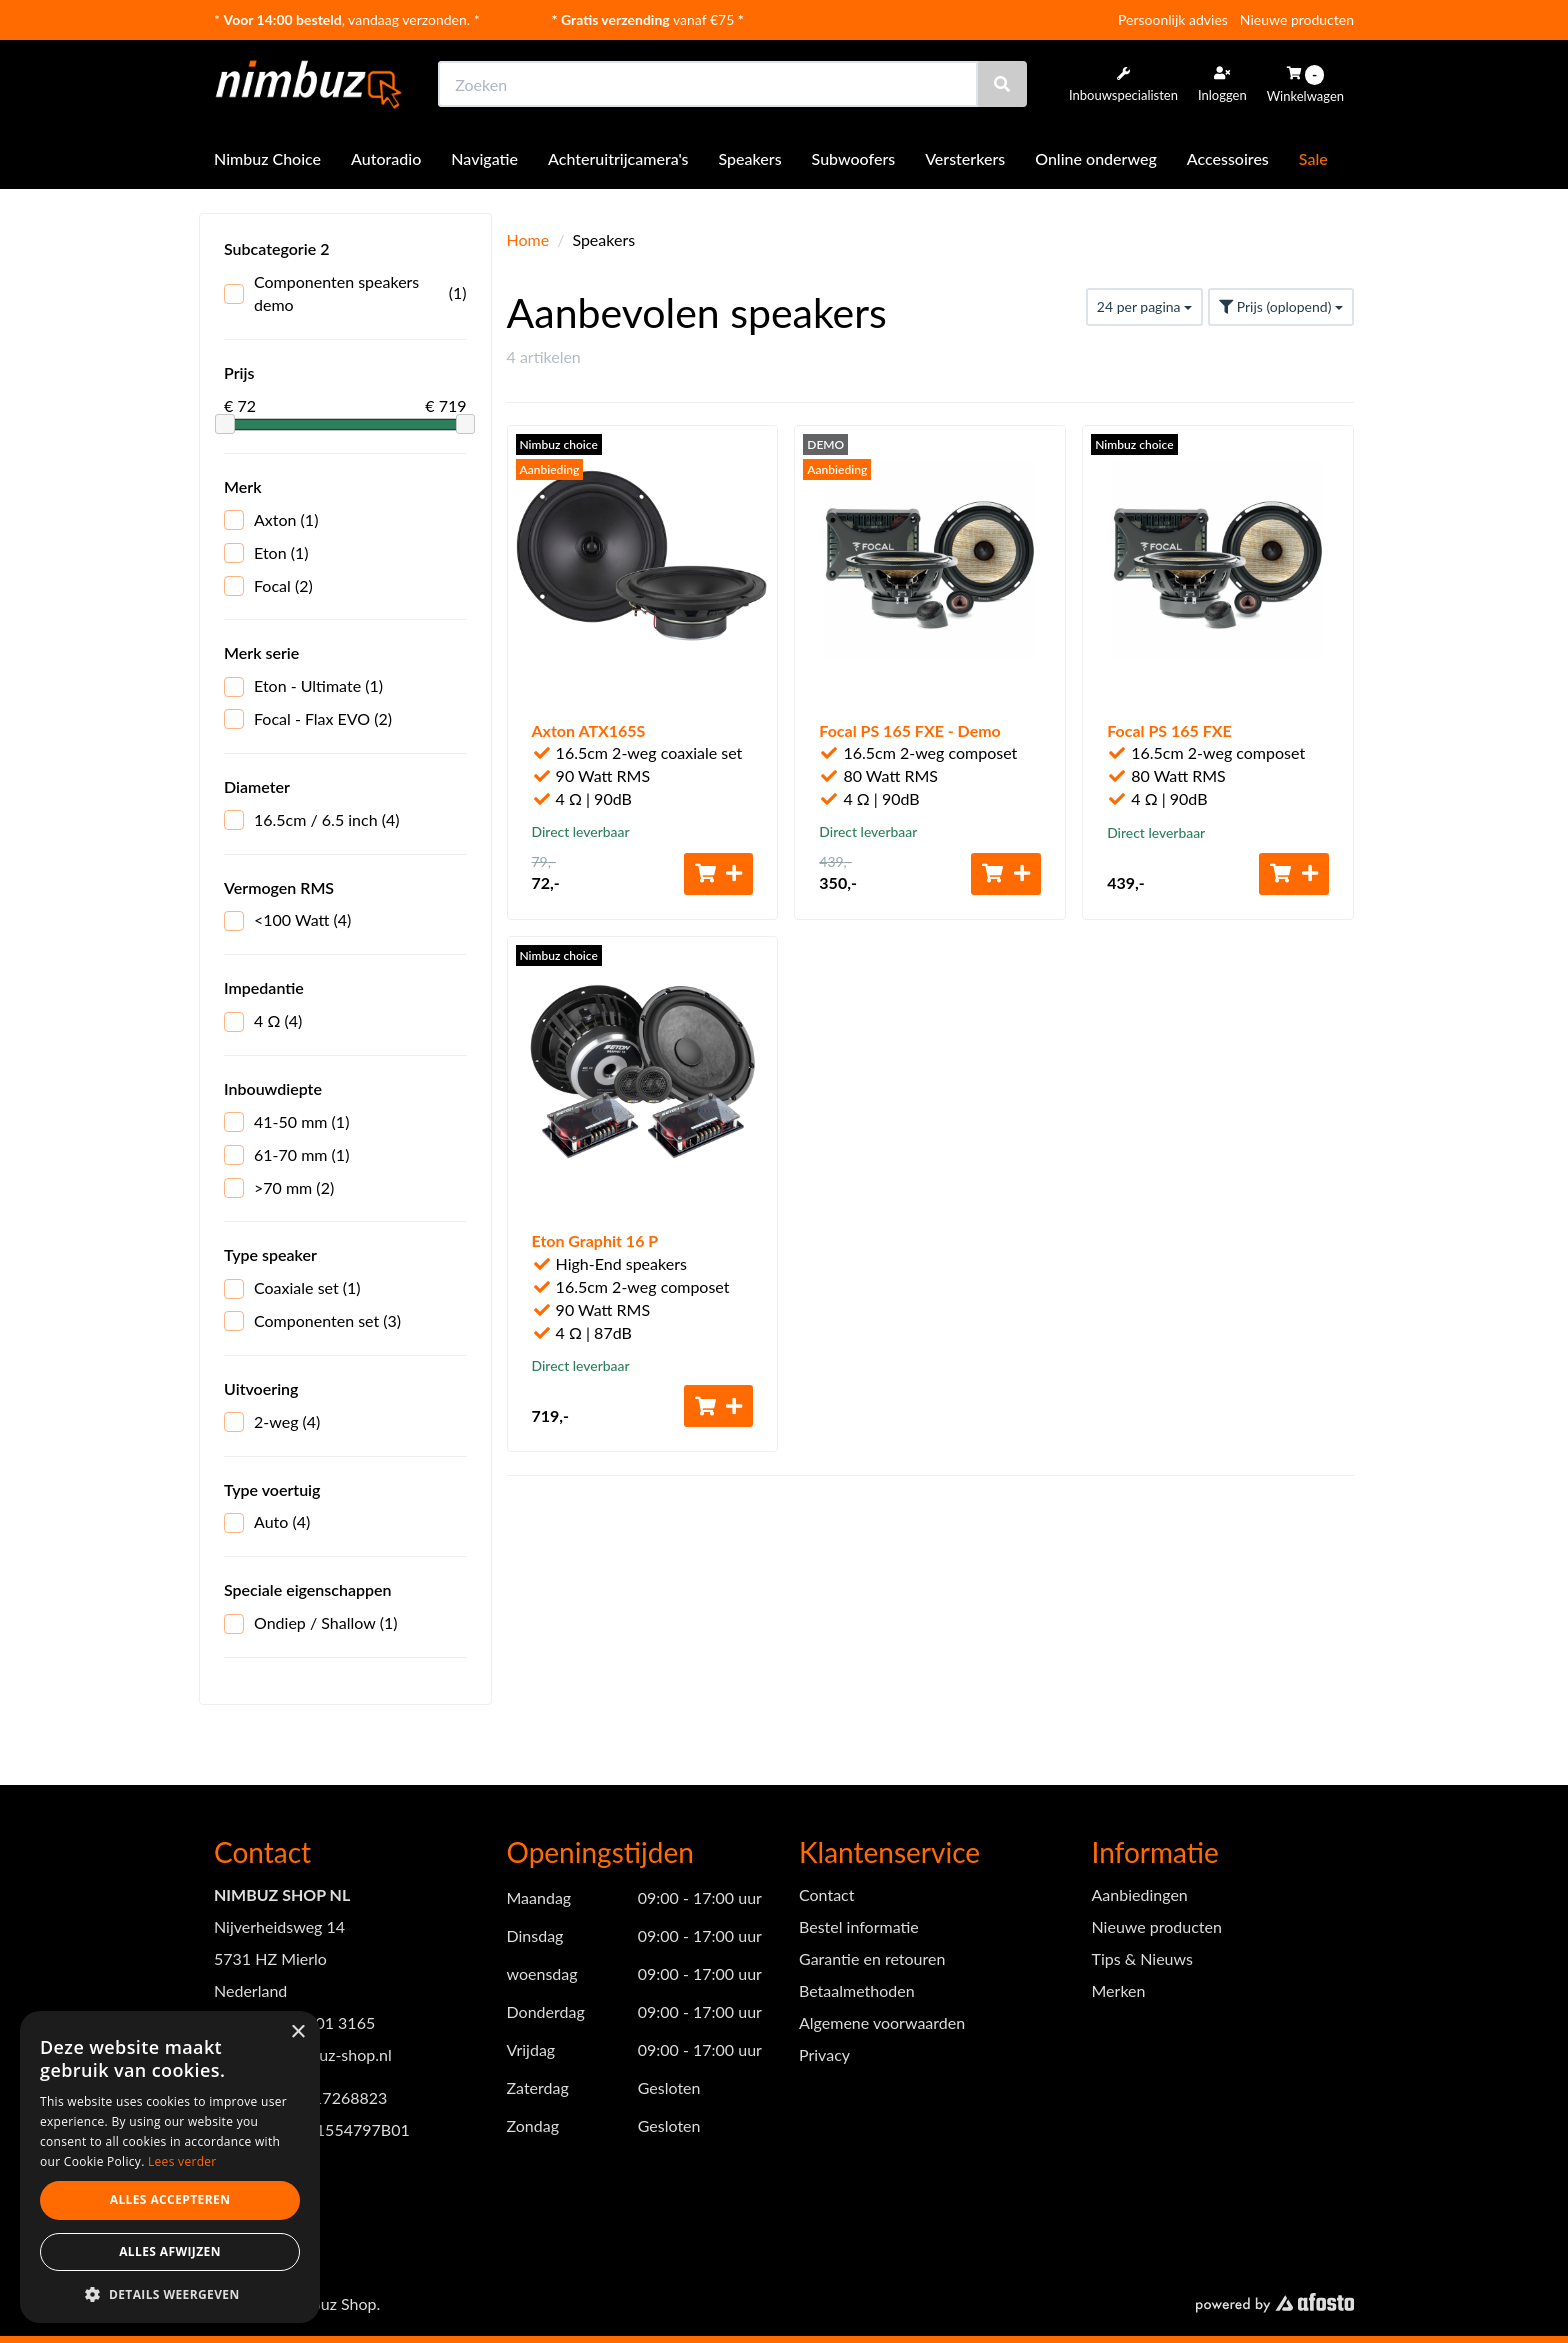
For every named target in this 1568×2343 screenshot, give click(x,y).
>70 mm (279, 1188)
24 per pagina (1144, 306)
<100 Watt (287, 920)
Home (528, 239)
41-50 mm (286, 1122)
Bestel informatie (859, 1926)
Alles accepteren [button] (170, 2199)
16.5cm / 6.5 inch (312, 820)
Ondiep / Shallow (311, 1623)
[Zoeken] (1002, 84)
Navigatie (484, 158)
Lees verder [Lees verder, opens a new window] (182, 2161)
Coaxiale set (292, 1288)
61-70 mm (286, 1155)
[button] (170, 2293)
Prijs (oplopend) (1281, 306)
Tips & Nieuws (1142, 1958)
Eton (266, 553)
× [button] (297, 2032)
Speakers (750, 158)
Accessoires (1228, 158)
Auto (267, 1522)
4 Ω (263, 1021)
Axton (271, 520)
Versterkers (965, 158)
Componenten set (312, 1321)
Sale (1313, 158)
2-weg (272, 1422)
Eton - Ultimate (303, 686)
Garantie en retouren (872, 1958)
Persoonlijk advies (1173, 19)
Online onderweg (1096, 158)
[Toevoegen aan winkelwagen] (719, 874)
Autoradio (386, 158)
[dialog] (170, 2167)
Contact (826, 1894)
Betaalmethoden (857, 1990)
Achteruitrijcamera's (618, 158)
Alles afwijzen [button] (170, 2251)
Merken (1119, 1990)
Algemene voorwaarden (882, 2022)
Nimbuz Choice (267, 158)
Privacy (824, 2054)
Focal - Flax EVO (308, 719)
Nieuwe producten (1297, 19)
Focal (268, 586)
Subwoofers (854, 158)
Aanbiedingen (1140, 1894)
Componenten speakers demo (345, 293)
